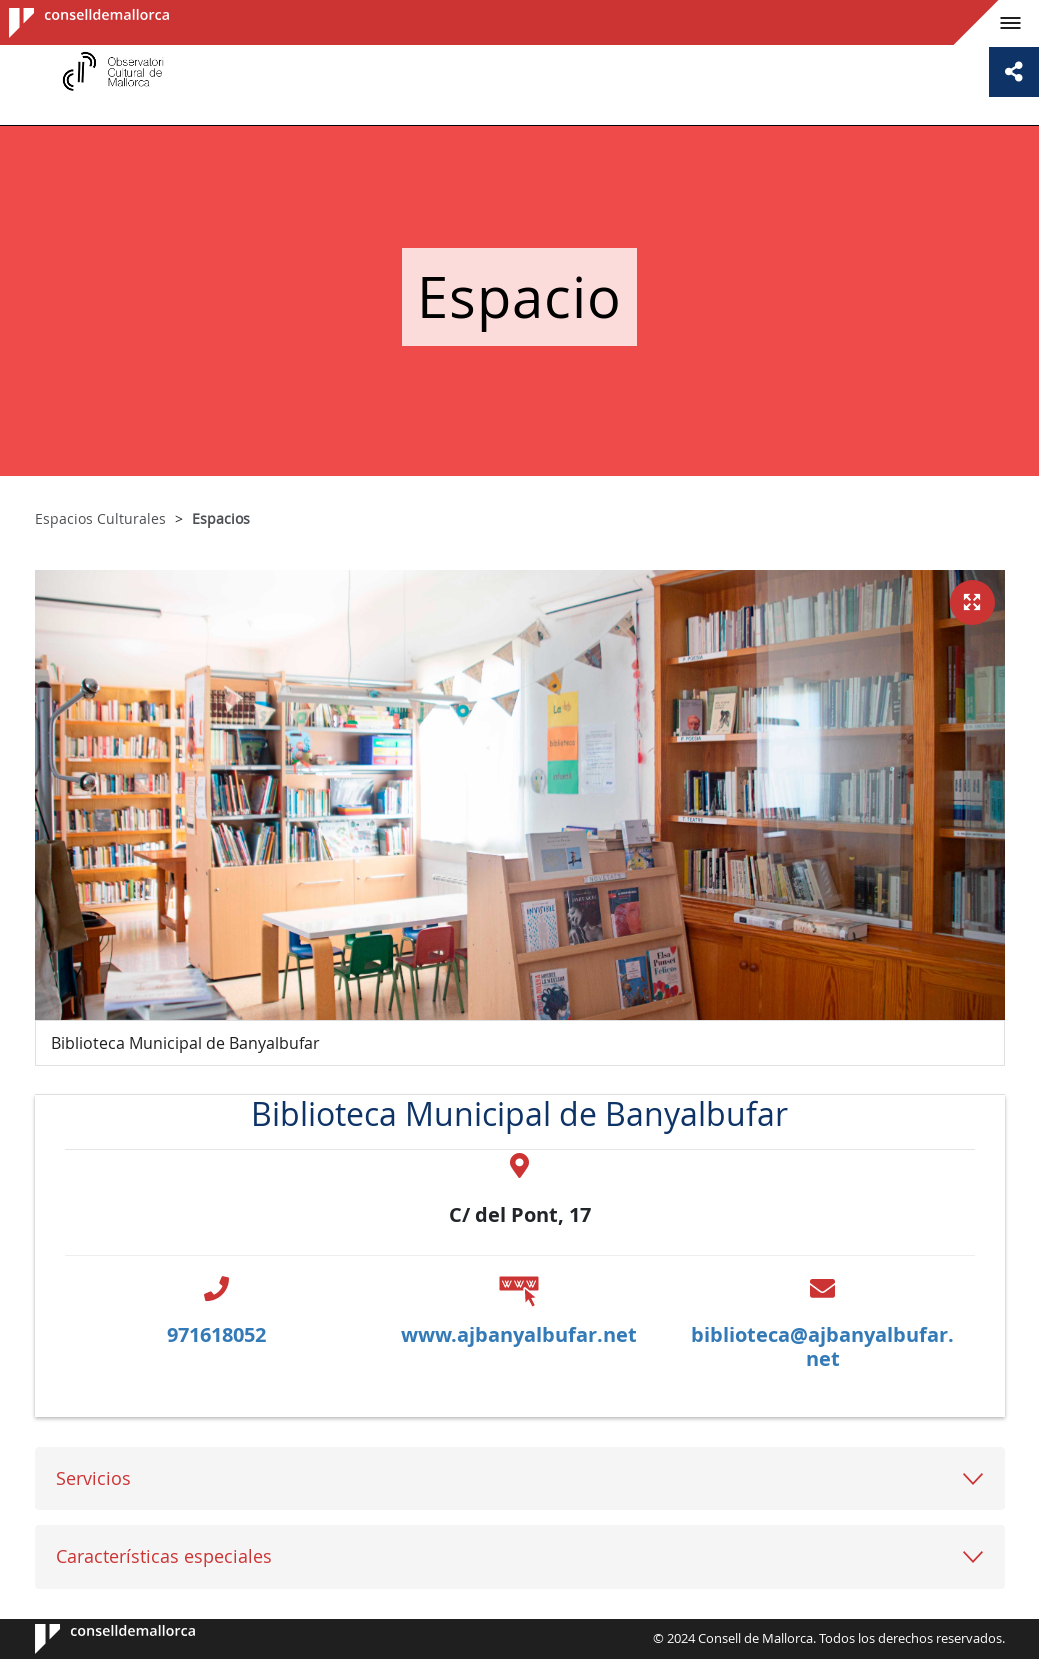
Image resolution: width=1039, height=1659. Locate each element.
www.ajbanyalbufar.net (519, 1334)
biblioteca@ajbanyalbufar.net (822, 1346)
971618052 (216, 1334)
